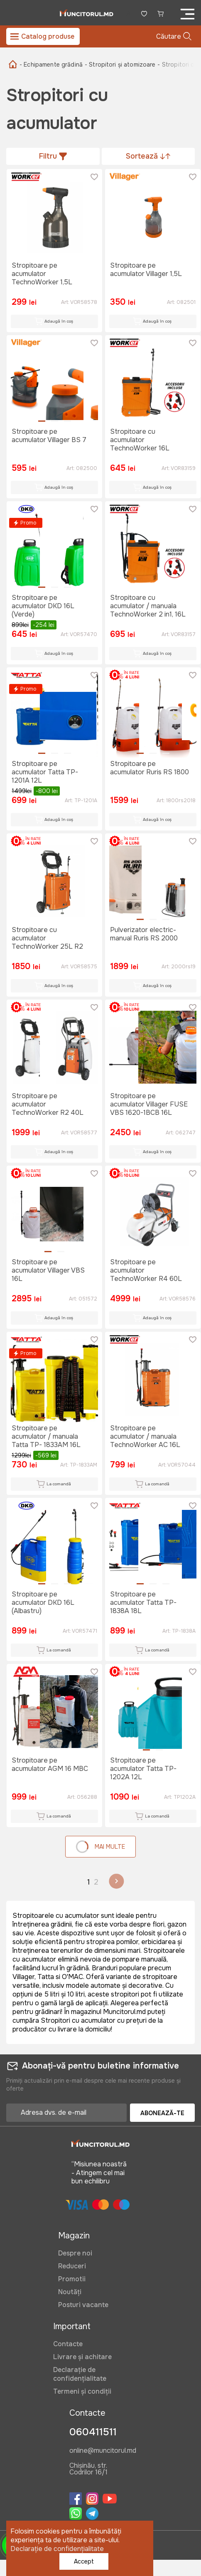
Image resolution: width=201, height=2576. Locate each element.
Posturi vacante (83, 2304)
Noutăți (69, 2292)
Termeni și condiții (82, 2391)
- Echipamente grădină (51, 64)
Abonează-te (162, 2113)
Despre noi (75, 2253)
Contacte (68, 2344)
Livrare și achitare (82, 2356)
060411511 (93, 2432)
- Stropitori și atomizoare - (122, 64)
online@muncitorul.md (102, 2451)
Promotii (72, 2279)
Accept (84, 2561)
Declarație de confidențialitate (79, 2374)
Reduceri (72, 2266)
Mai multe (100, 1846)
